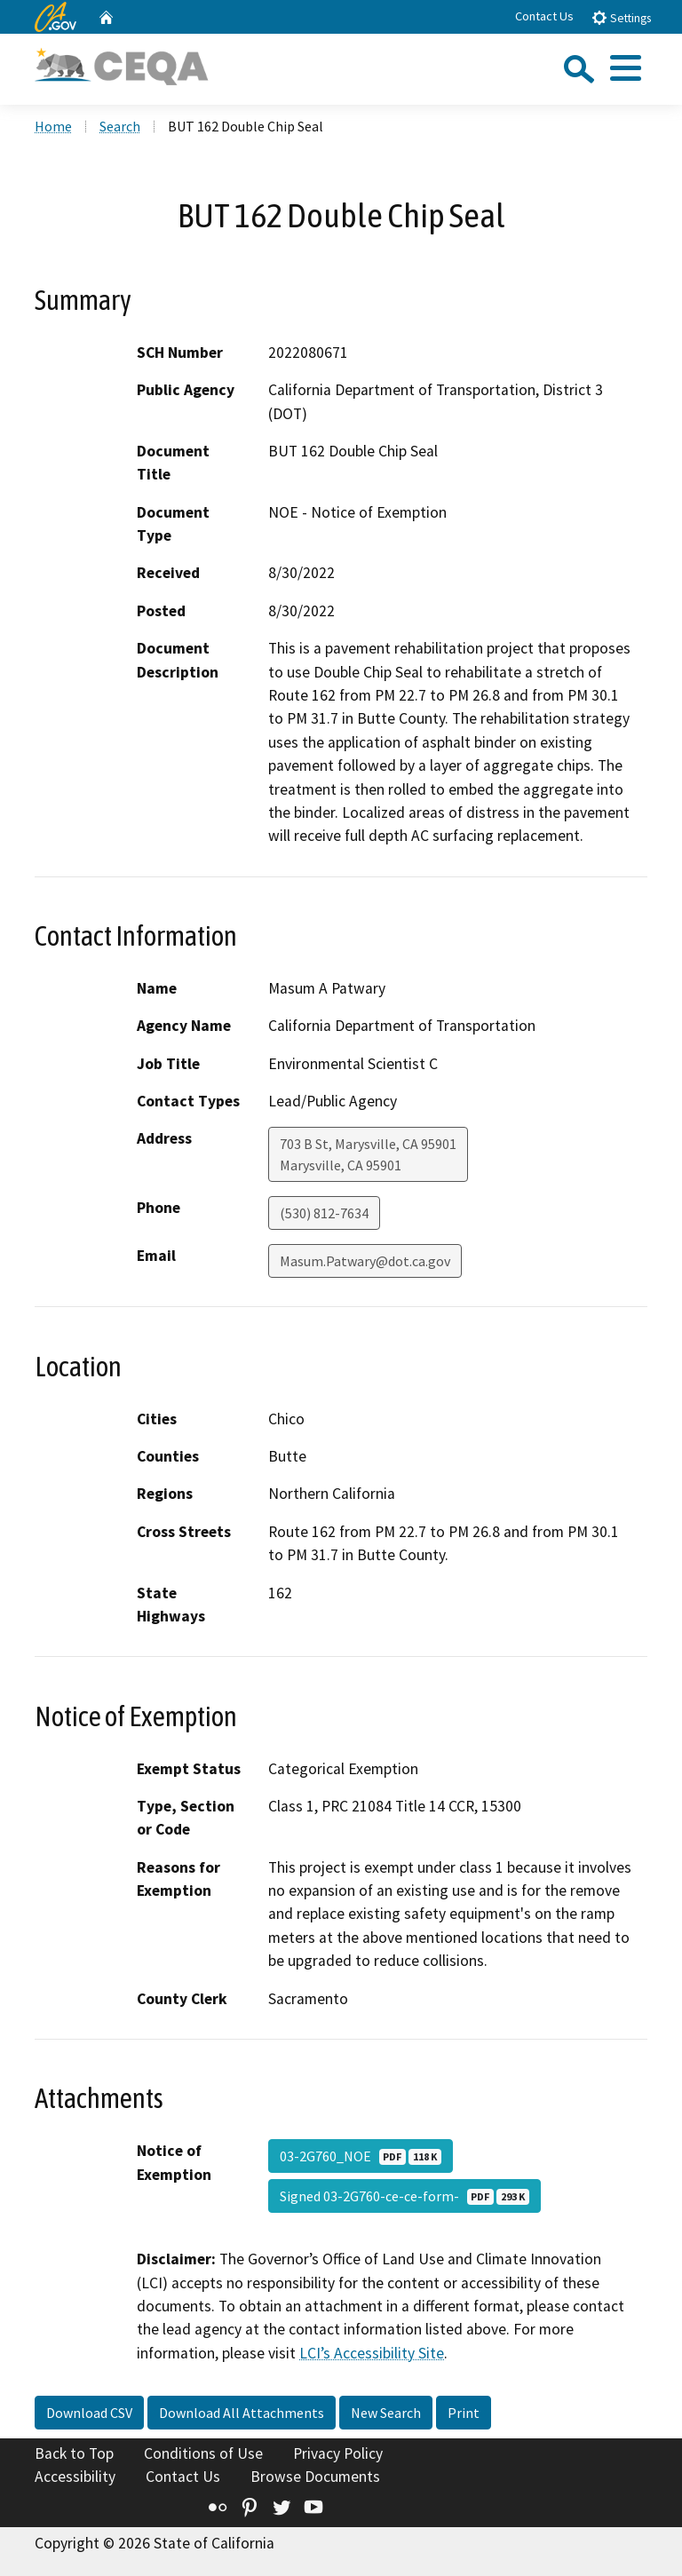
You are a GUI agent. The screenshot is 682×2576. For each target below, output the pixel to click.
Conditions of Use (203, 2453)
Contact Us (544, 16)
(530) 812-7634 (324, 1213)
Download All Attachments (241, 2412)
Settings (621, 17)
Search (119, 126)
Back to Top (74, 2453)
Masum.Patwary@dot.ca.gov (365, 1261)
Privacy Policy (338, 2453)
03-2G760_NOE (360, 2156)
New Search (386, 2412)
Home (53, 126)
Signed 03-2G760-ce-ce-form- (404, 2196)
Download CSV (89, 2412)
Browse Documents (315, 2476)
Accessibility (75, 2476)
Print (464, 2412)
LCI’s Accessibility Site (371, 2353)
